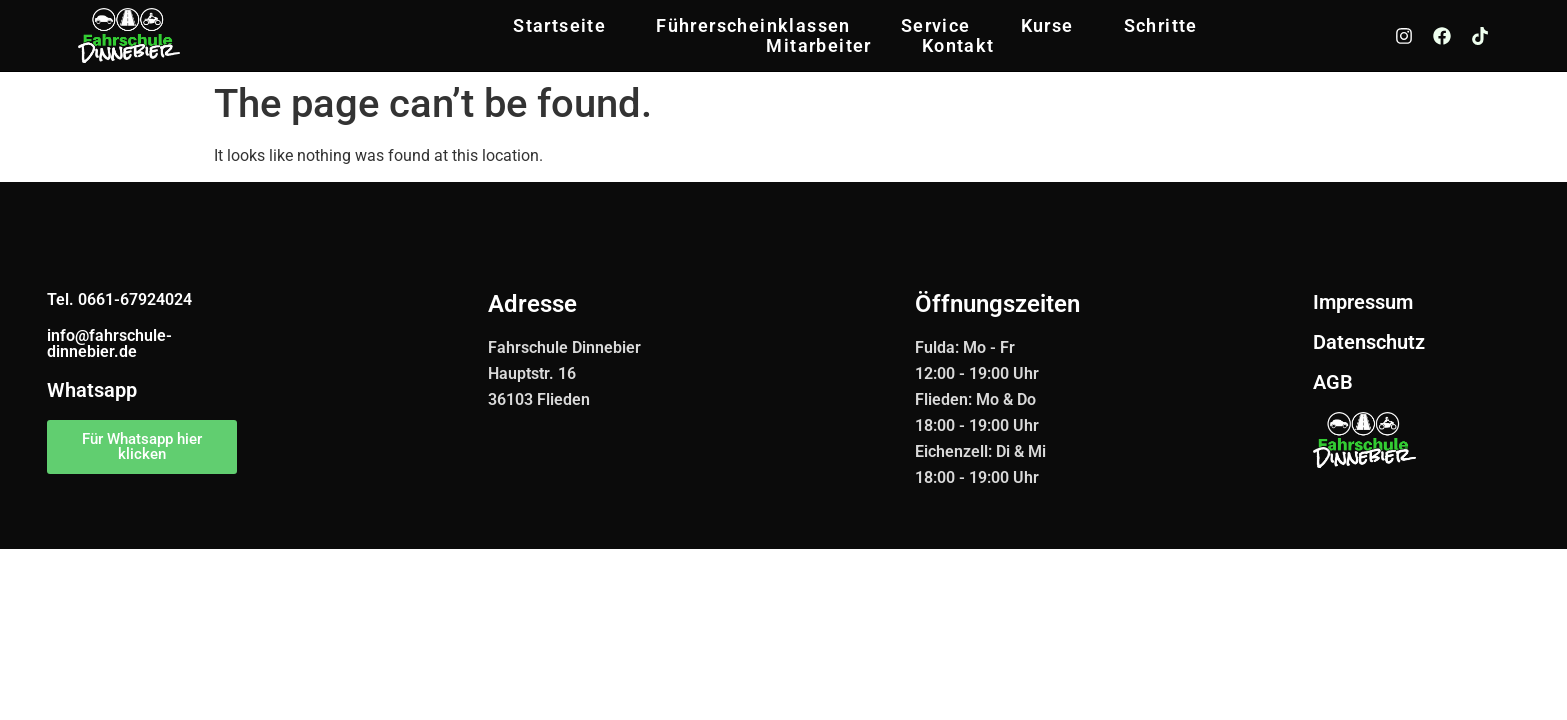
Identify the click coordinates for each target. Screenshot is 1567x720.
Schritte (1161, 26)
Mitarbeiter (818, 46)
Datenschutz (1369, 342)
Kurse (1047, 26)
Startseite (559, 26)
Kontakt (958, 46)
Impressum (1363, 302)
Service (936, 26)
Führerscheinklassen (753, 26)
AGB (1333, 382)
